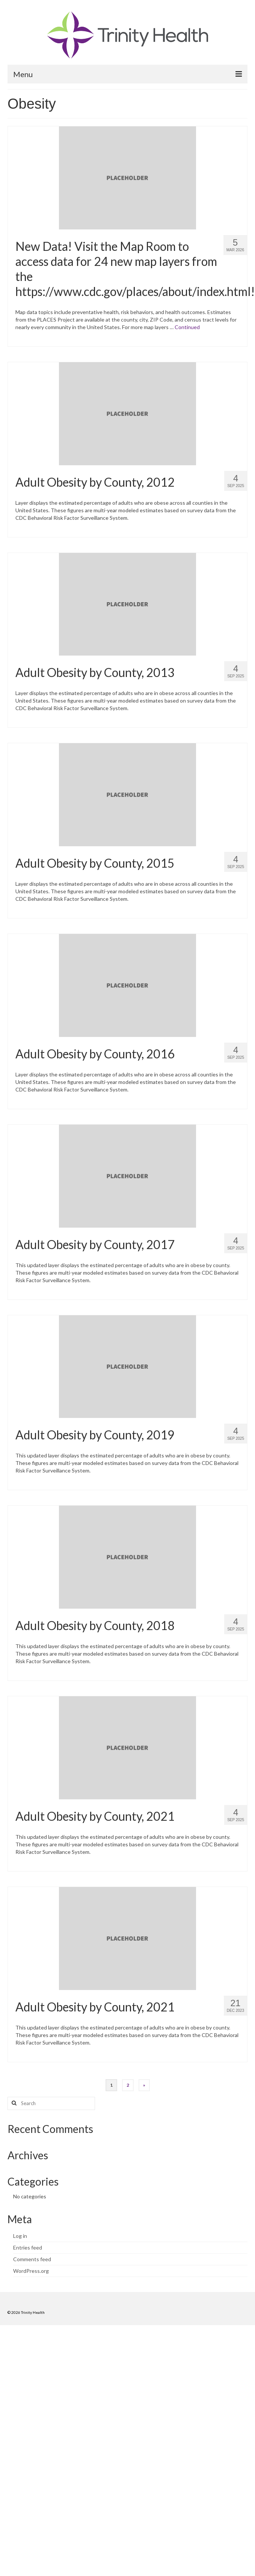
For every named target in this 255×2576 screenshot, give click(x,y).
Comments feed (32, 2259)
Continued (187, 327)
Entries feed (27, 2247)
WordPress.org (31, 2271)
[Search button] (13, 2103)
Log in (20, 2236)
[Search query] (51, 2103)
